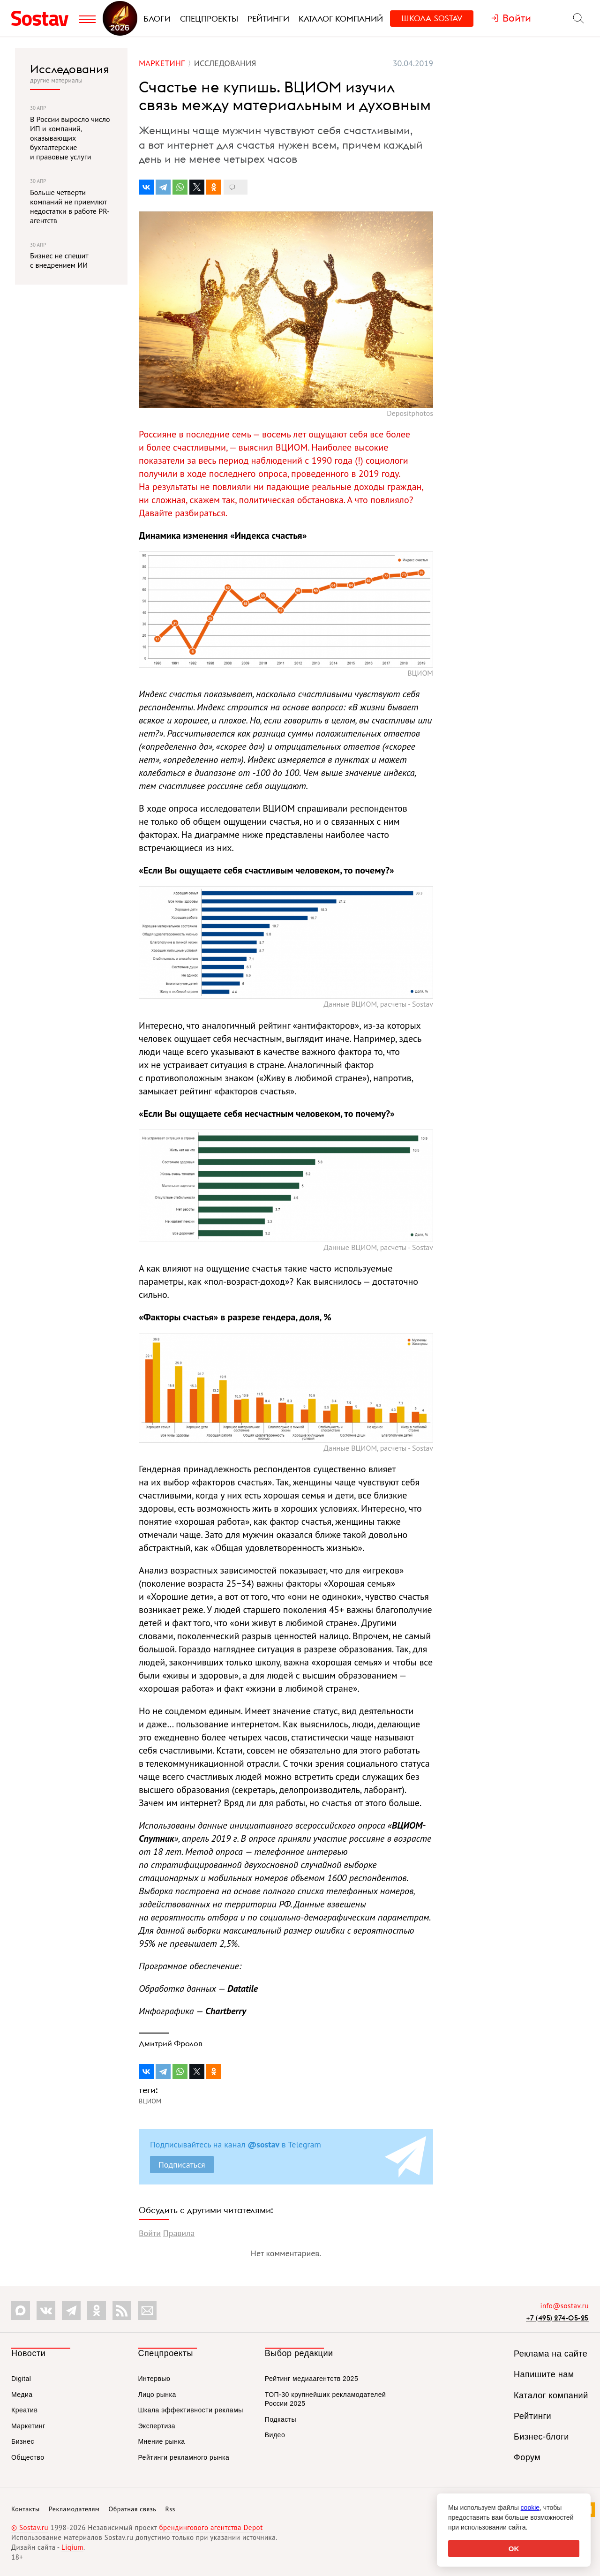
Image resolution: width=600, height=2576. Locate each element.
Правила (179, 2233)
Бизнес (22, 2441)
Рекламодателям (74, 2509)
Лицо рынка (157, 2394)
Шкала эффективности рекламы (190, 2410)
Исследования (69, 69)
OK (514, 2549)
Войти (150, 2233)
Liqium (72, 2547)
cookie (530, 2507)
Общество (28, 2457)
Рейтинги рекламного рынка (183, 2457)
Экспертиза (156, 2426)
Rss (170, 2509)
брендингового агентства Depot (210, 2527)
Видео (275, 2435)
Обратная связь (133, 2509)
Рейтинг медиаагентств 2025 (311, 2378)
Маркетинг (28, 2426)
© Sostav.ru (29, 2527)
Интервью (154, 2378)
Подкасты (280, 2419)
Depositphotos (410, 413)
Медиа (22, 2394)
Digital (21, 2378)
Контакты (25, 2509)
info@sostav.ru (564, 2305)
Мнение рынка (161, 2441)
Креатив (24, 2410)
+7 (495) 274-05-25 (557, 2317)
